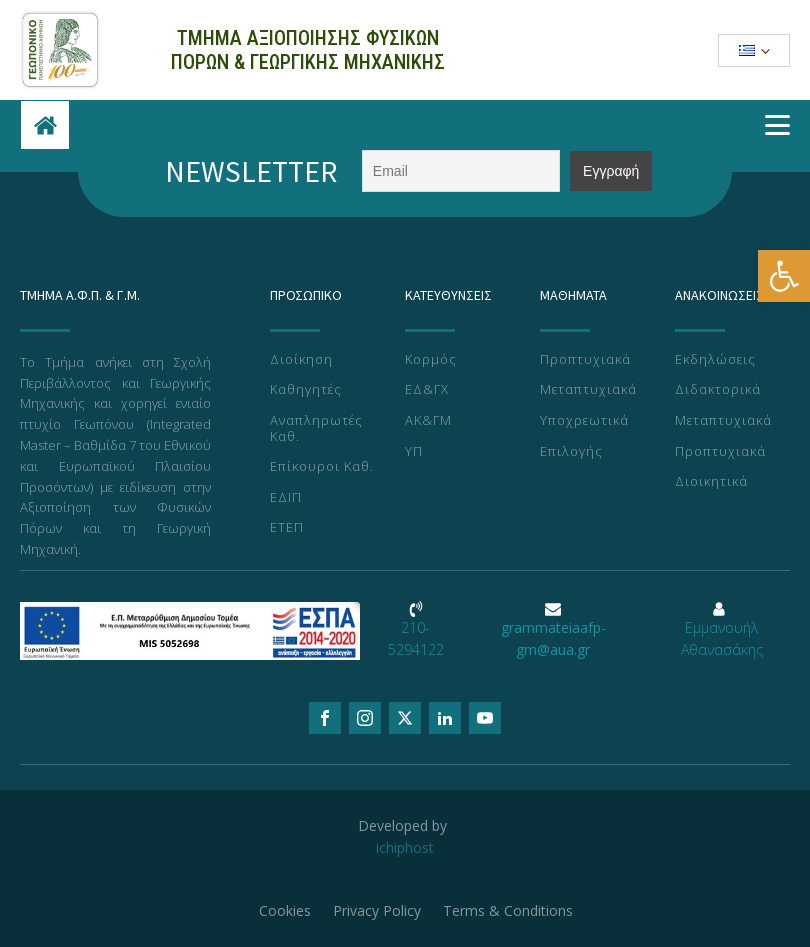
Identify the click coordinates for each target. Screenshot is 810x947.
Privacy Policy (378, 909)
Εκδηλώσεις (715, 360)
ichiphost (405, 847)
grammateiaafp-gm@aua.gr (553, 638)
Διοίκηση (301, 360)
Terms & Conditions (511, 909)
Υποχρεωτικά (584, 421)
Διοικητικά (711, 482)
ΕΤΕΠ (287, 528)
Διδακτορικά (718, 390)
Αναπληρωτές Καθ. (316, 428)
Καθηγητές (306, 390)
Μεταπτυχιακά (588, 390)
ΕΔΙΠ (286, 498)
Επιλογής (571, 452)
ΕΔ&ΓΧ (427, 390)
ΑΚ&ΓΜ (428, 421)
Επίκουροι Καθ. (322, 467)
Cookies (284, 909)
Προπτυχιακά (585, 360)
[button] (784, 276)
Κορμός (431, 360)
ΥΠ (414, 452)
